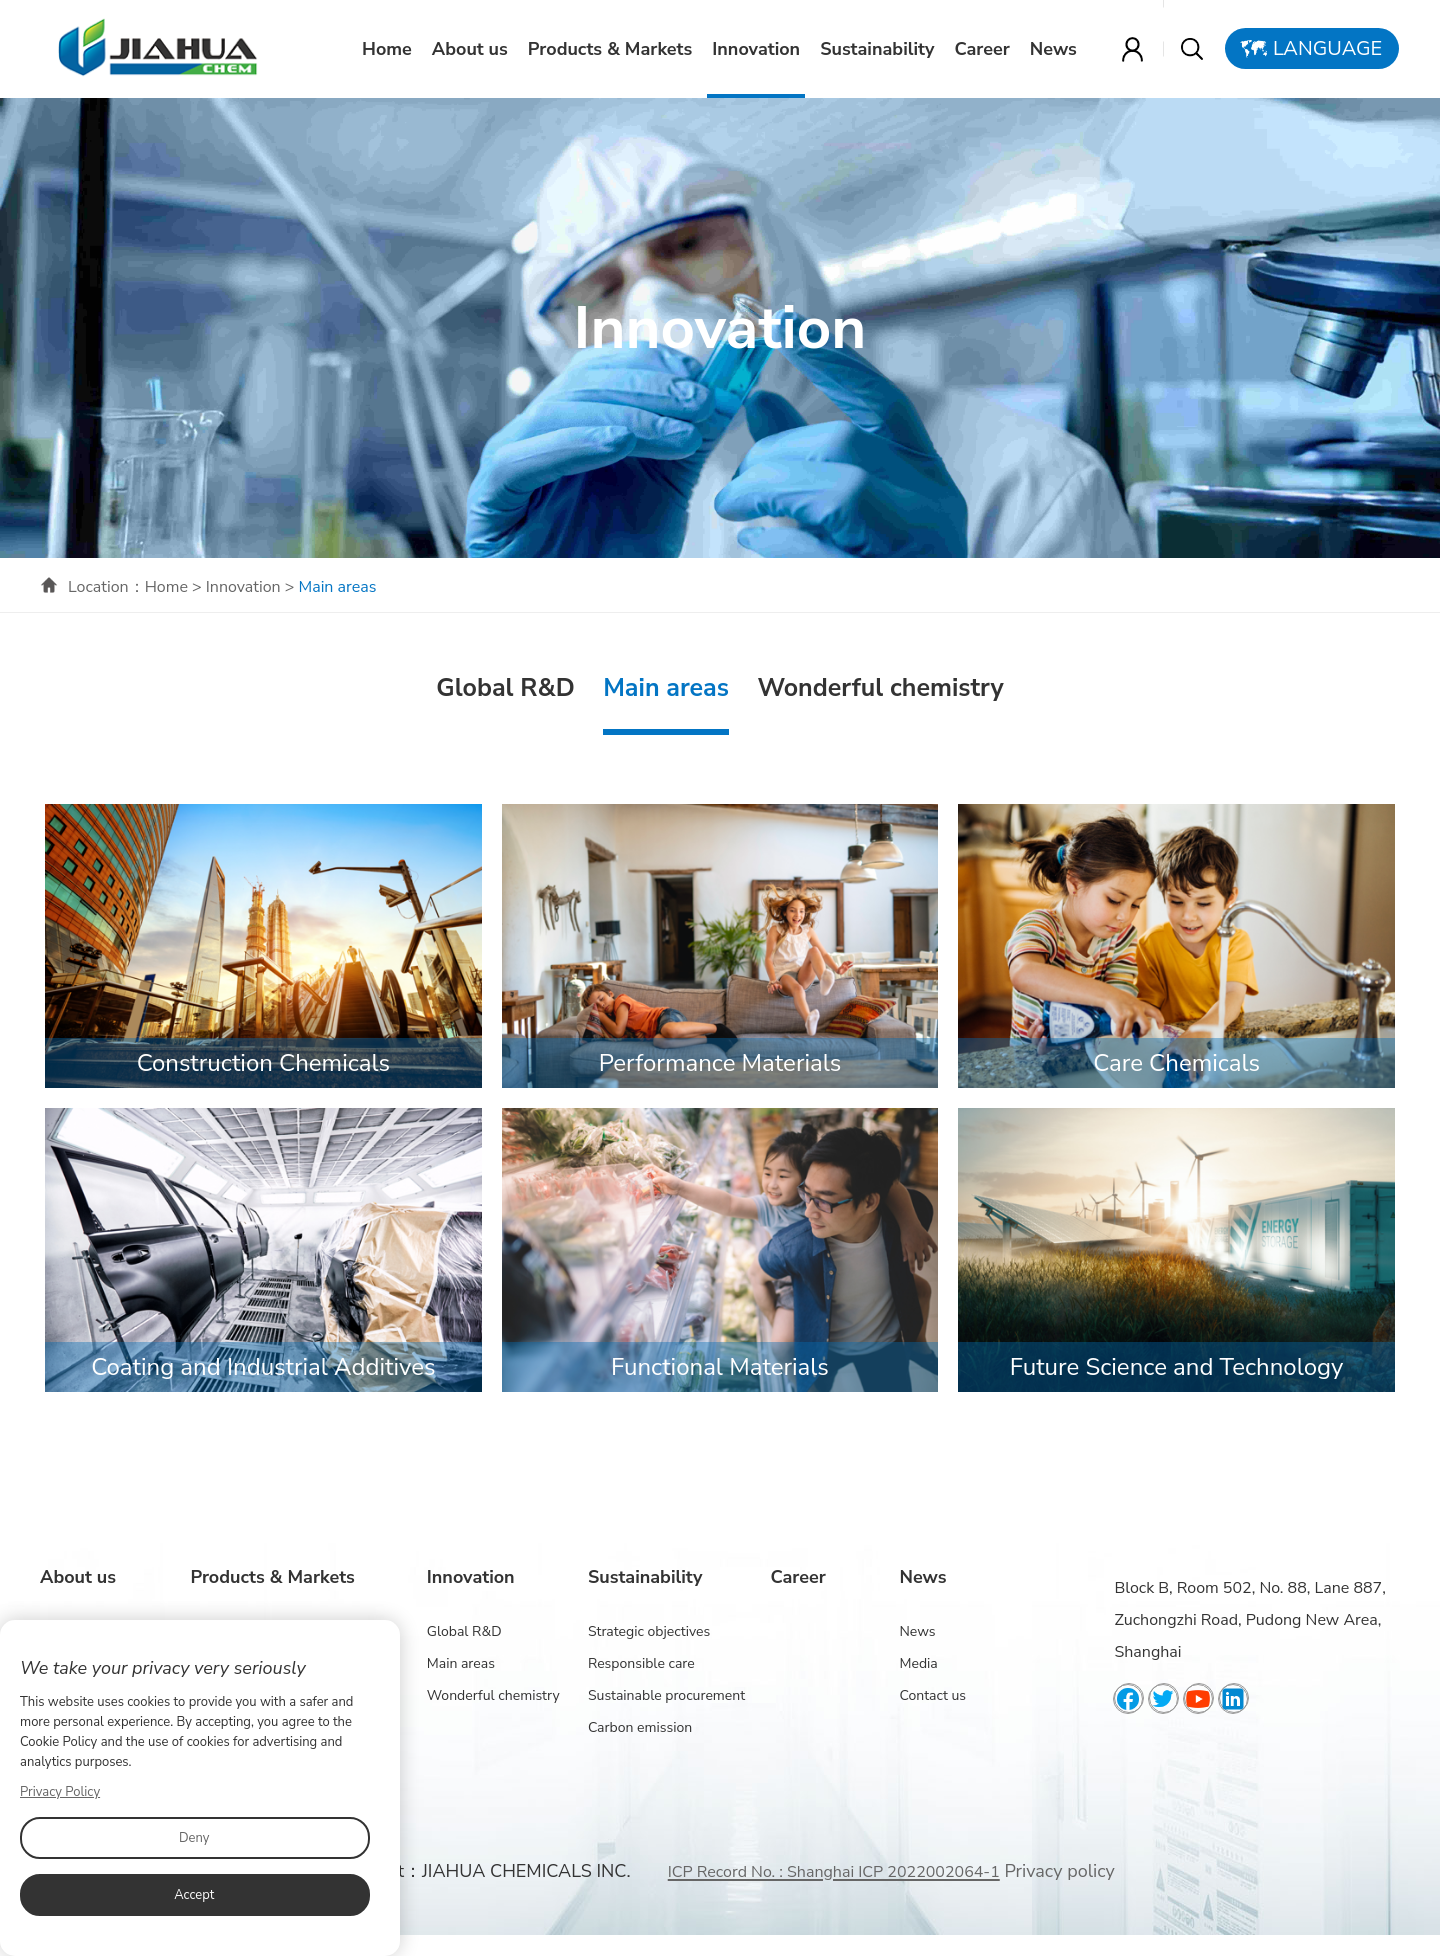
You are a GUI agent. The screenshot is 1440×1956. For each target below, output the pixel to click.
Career (983, 49)
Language (1328, 48)
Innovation (757, 49)
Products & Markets (611, 49)
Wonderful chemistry (880, 688)
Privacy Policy (60, 1792)
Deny (194, 1838)
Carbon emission (640, 1727)
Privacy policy (1059, 1871)
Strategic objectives (649, 1631)
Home (388, 49)
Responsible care (641, 1663)
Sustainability (878, 49)
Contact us (932, 1695)
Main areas (666, 688)
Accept (194, 1895)
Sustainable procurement (666, 1695)
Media (918, 1663)
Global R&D (505, 688)
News (1054, 49)
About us (471, 49)
